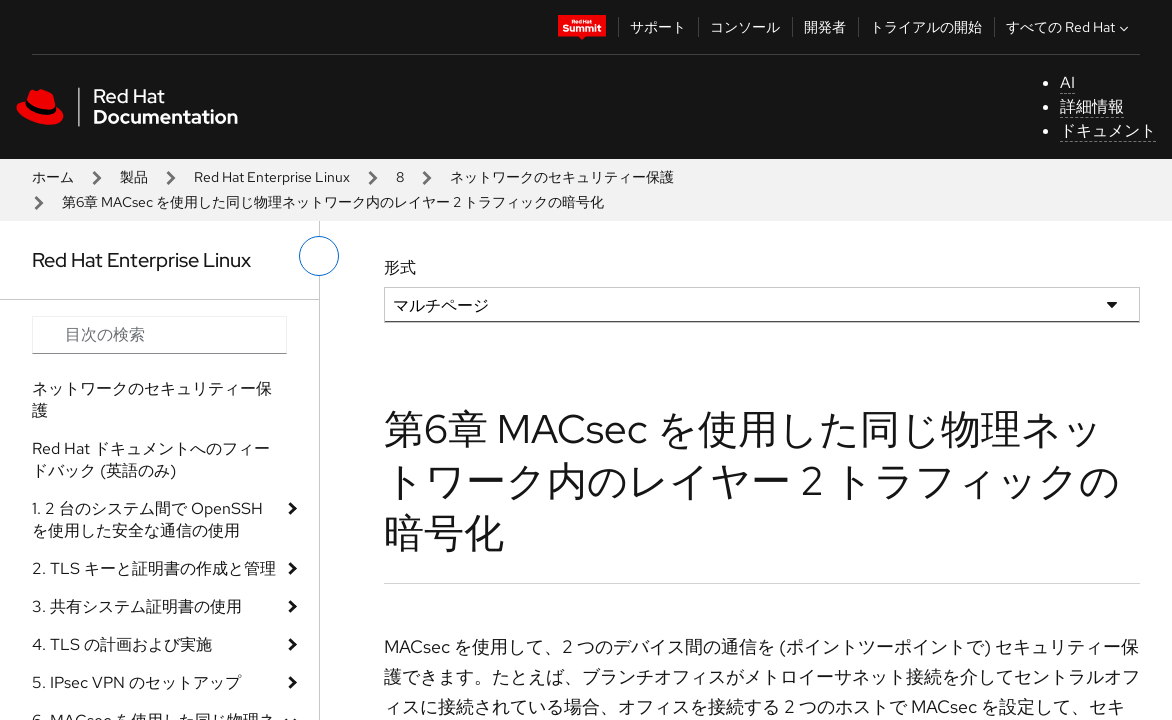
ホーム (53, 177)
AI (1067, 82)
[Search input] (159, 335)
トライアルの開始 (926, 27)
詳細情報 (1092, 106)
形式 (400, 267)
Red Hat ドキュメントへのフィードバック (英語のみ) (151, 459)
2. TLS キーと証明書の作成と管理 (154, 568)
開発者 (825, 27)
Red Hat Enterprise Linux (272, 177)
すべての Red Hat (1069, 27)
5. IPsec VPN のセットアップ (136, 682)
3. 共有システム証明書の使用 (137, 606)
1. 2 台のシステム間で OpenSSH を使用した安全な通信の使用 (147, 519)
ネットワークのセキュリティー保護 (562, 177)
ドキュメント (1108, 130)
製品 (134, 177)
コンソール (745, 27)
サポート (658, 27)
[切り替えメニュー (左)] (319, 256)
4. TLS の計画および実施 (122, 644)
